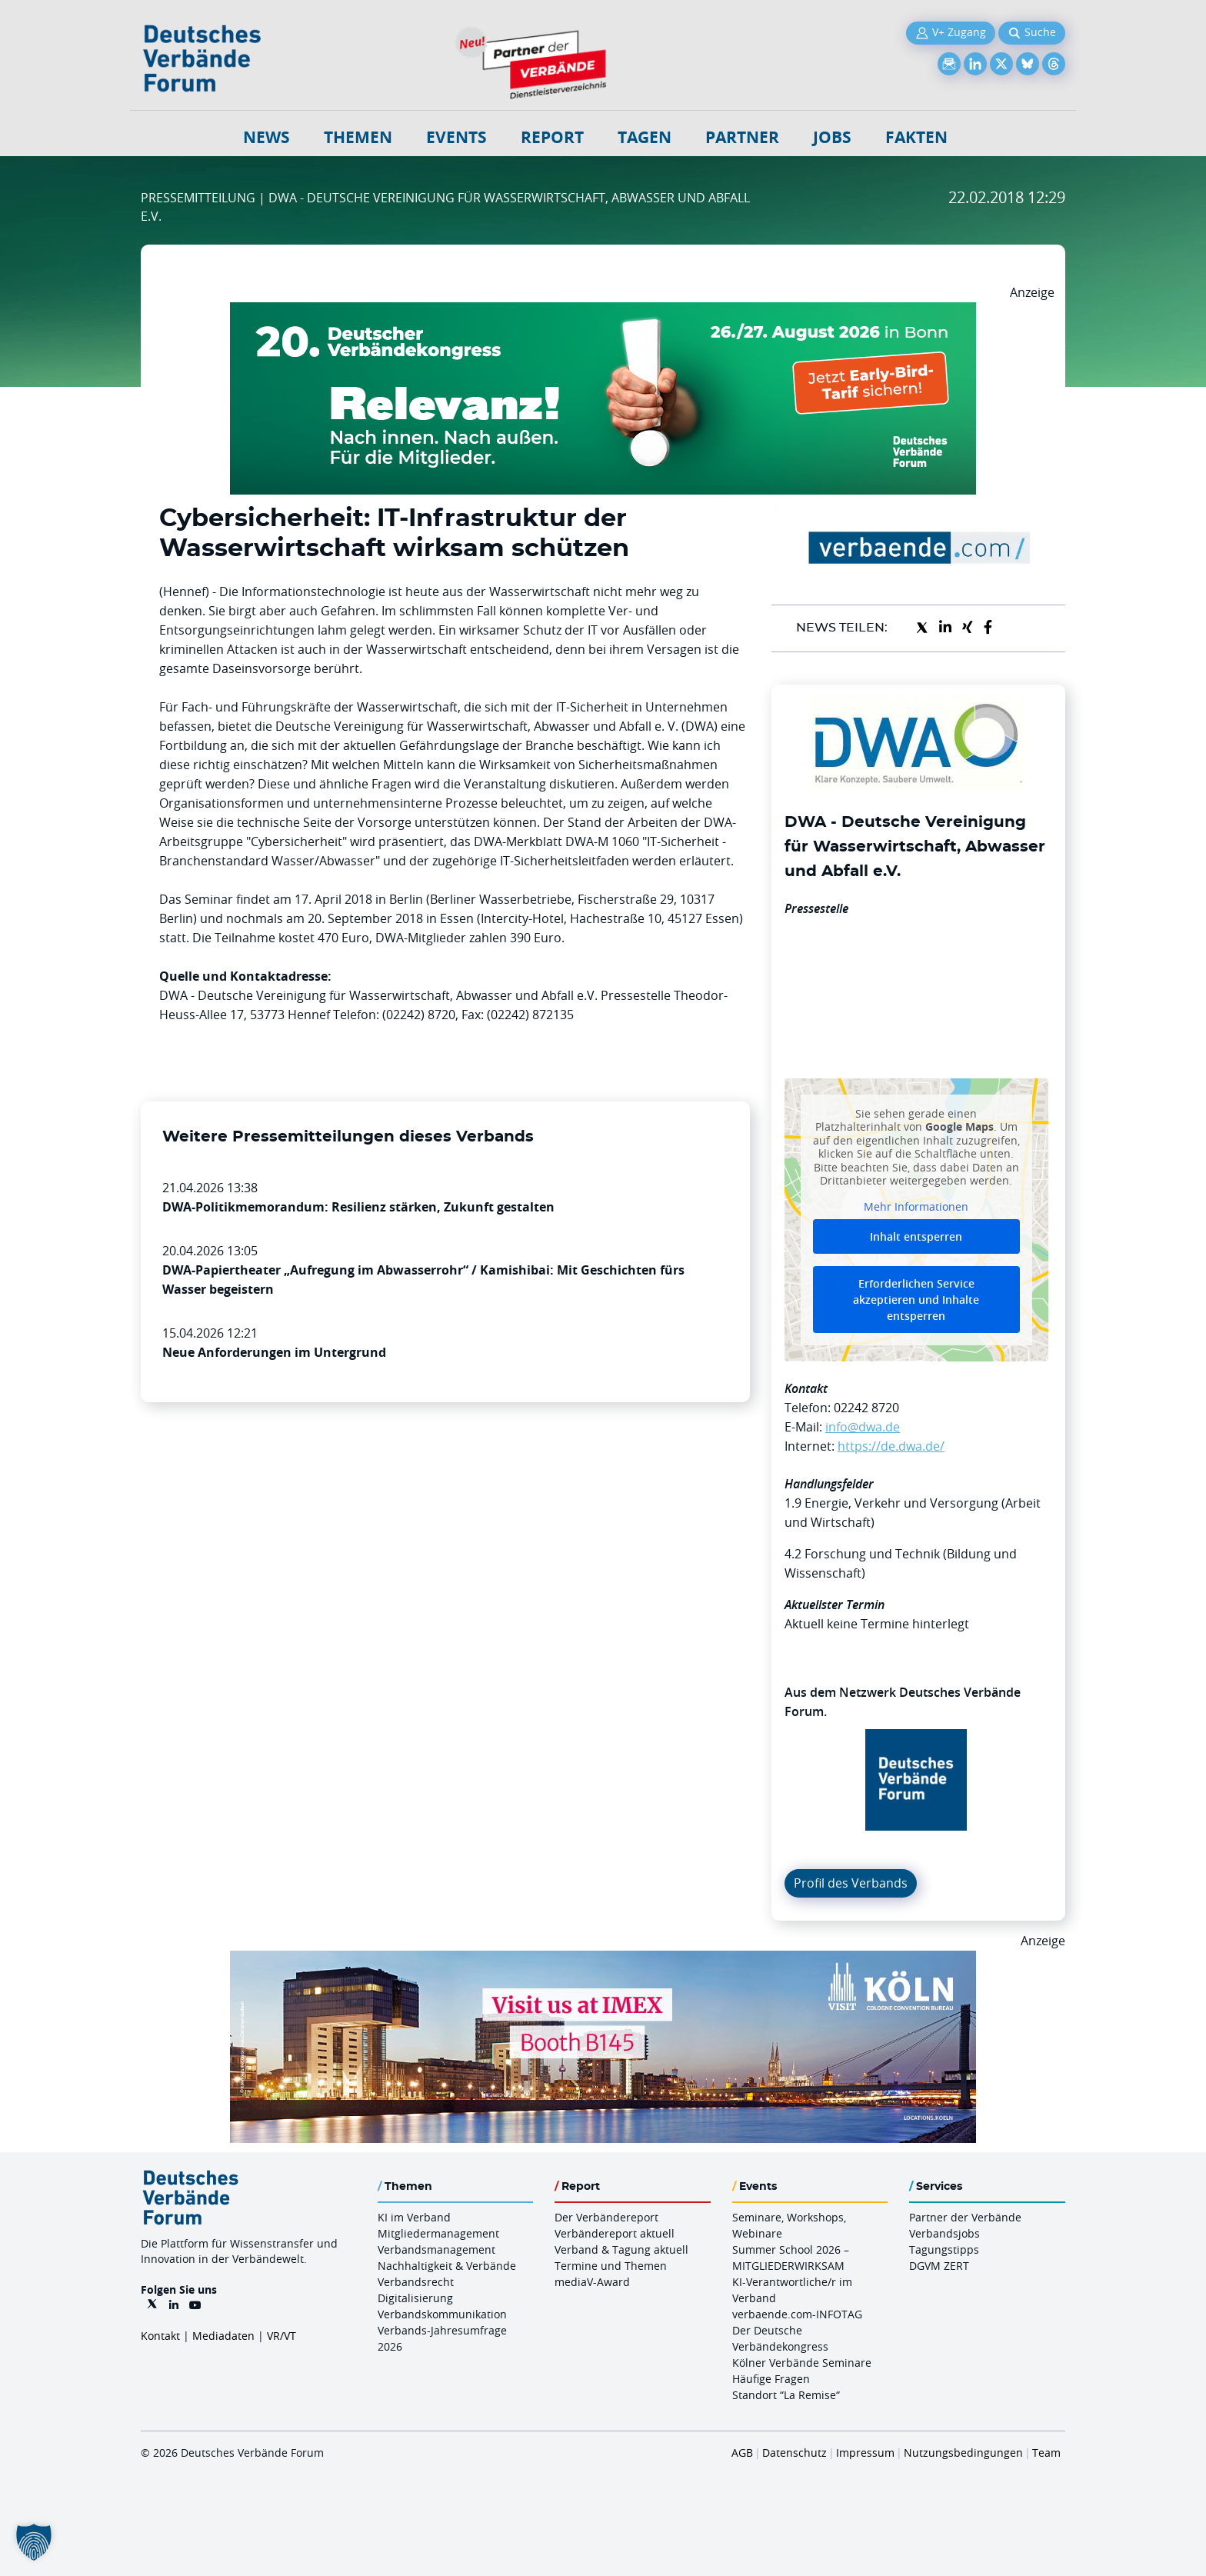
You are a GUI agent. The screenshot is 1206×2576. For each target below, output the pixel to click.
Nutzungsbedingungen (963, 2452)
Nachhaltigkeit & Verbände (447, 2265)
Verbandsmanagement (436, 2249)
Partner (742, 137)
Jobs (832, 137)
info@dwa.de (862, 1426)
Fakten (916, 137)
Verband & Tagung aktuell (621, 2249)
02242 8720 (866, 1407)
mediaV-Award (592, 2281)
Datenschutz (794, 2452)
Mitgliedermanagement (438, 2233)
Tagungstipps (944, 2249)
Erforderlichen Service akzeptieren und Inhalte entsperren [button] (916, 1299)
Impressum (865, 2452)
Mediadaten (223, 2335)
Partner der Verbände (965, 2217)
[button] (34, 2542)
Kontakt (160, 2335)
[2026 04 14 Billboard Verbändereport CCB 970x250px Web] (603, 1959)
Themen (358, 137)
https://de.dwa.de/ (891, 1446)
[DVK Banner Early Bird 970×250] (603, 311)
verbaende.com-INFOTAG (797, 2314)
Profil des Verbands (851, 1883)
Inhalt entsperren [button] (916, 1236)
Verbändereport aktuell (615, 2233)
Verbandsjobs (944, 2233)
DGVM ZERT (939, 2265)
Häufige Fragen (771, 2378)
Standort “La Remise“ (786, 2395)
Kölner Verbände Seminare (801, 2362)
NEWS (266, 137)
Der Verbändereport (606, 2217)
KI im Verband (414, 2217)
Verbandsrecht (416, 2281)
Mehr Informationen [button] (916, 1206)
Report (552, 137)
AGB (742, 2452)
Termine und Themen (611, 2265)
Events (456, 137)
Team (1046, 2452)
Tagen (644, 137)
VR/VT (281, 2335)
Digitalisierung (415, 2298)
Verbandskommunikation (442, 2314)
